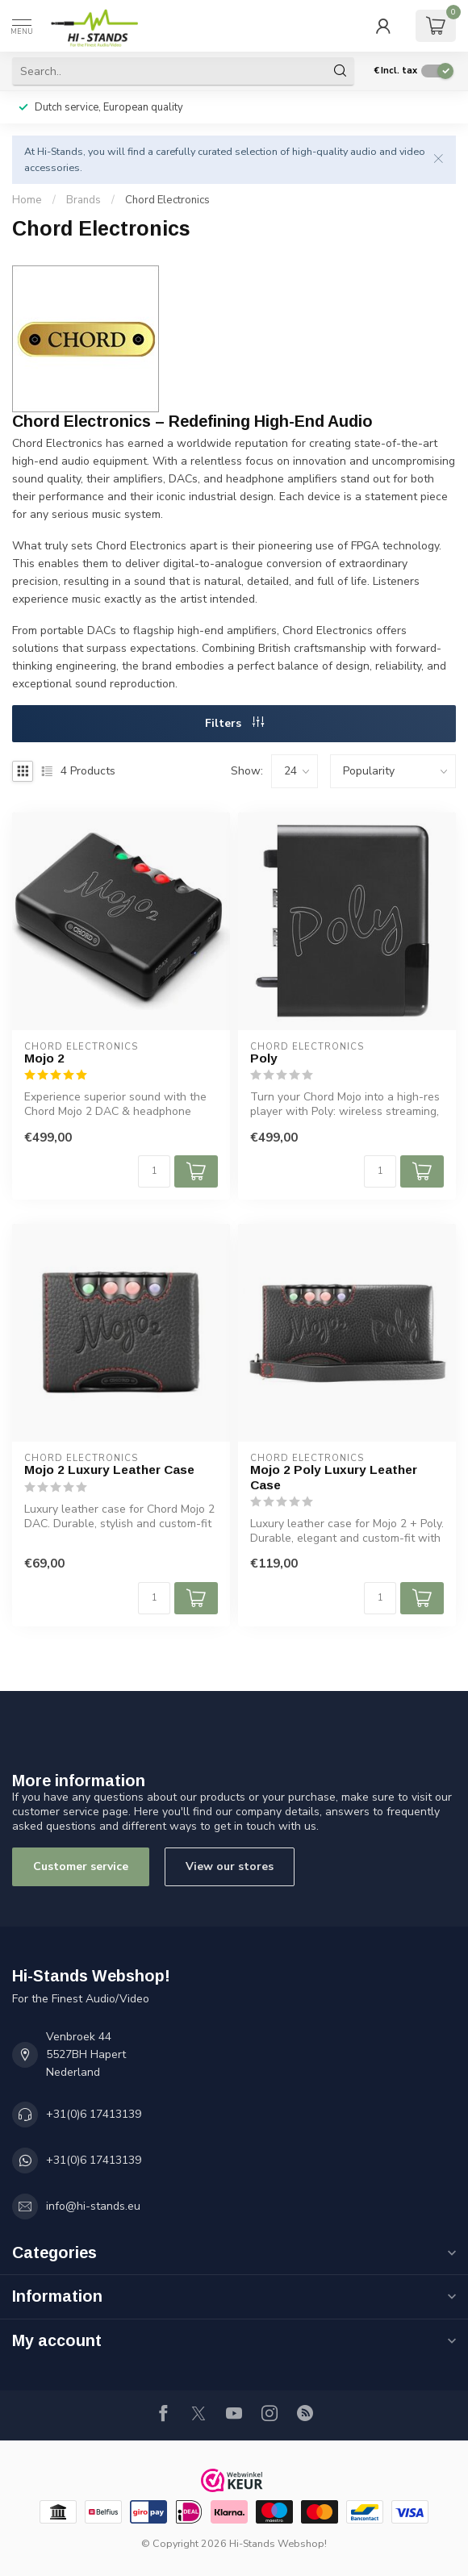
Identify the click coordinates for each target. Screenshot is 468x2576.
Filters (234, 723)
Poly (264, 1058)
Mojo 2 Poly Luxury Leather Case (333, 1477)
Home (27, 200)
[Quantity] (154, 1171)
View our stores (230, 1866)
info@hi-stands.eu (93, 2206)
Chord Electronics (167, 200)
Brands (83, 200)
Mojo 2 (44, 1058)
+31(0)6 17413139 (93, 2114)
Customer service (80, 1866)
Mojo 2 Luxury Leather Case (109, 1469)
